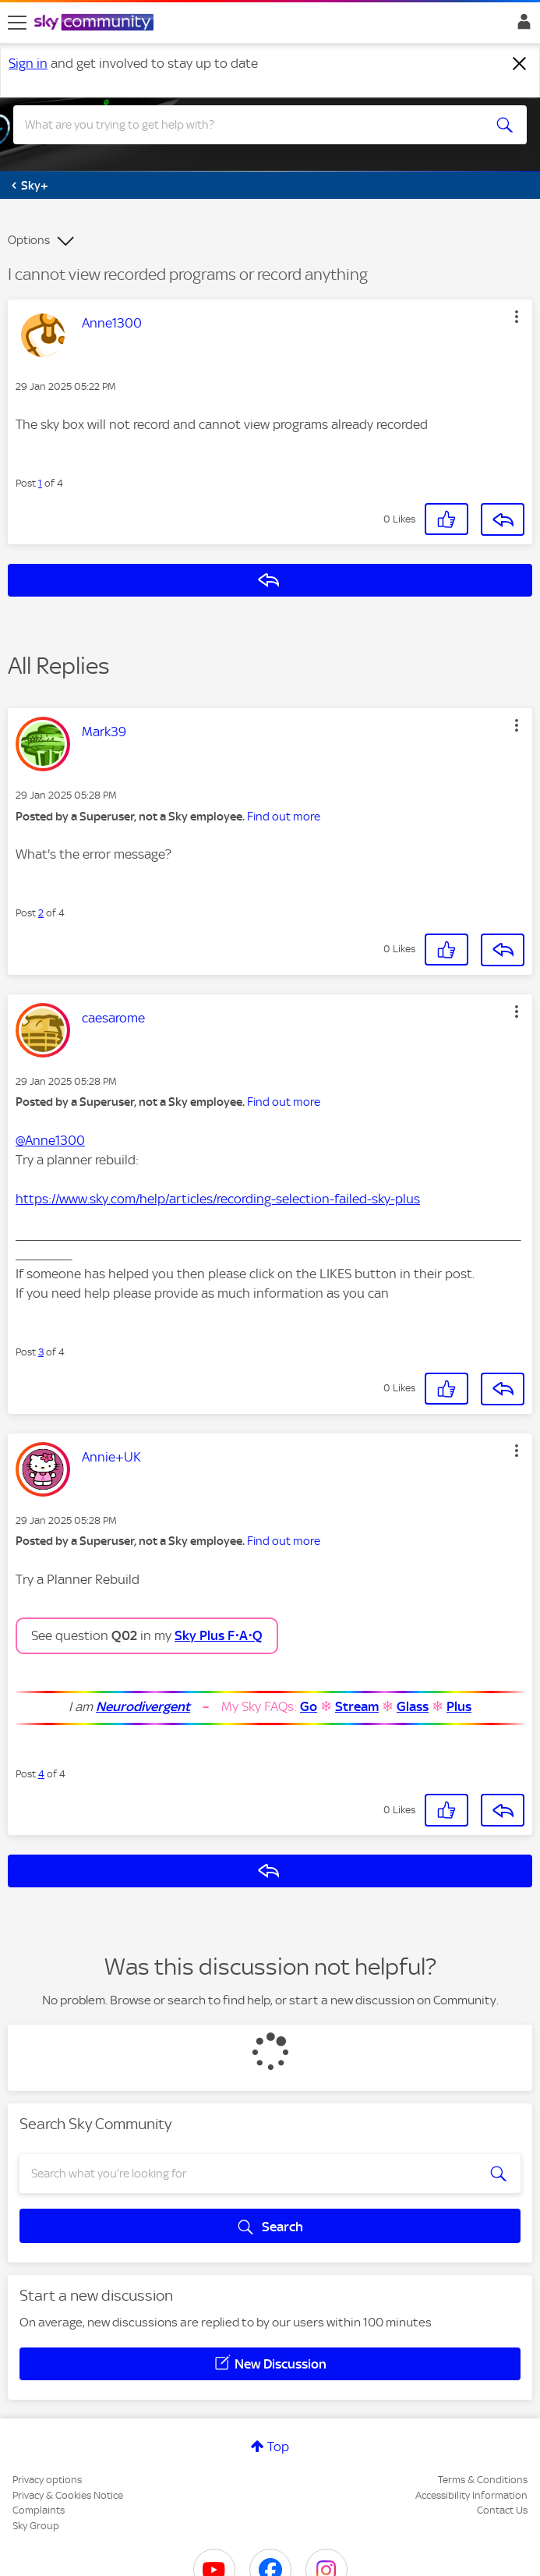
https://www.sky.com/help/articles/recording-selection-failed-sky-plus (218, 1199)
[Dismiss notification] (519, 63)
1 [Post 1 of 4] (40, 483)
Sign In (521, 25)
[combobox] (244, 124)
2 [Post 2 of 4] (41, 913)
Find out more (283, 817)
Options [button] (29, 240)
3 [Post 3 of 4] (41, 1352)
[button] (516, 316)
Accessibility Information (471, 2495)
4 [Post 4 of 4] (41, 1774)
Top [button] (278, 2446)
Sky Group (35, 2526)
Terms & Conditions (483, 2480)
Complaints (38, 2510)
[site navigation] (17, 22)
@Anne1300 (50, 1140)
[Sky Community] (96, 23)
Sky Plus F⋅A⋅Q (219, 1635)
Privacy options (47, 2480)
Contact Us (502, 2510)
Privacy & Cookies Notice (67, 2495)
